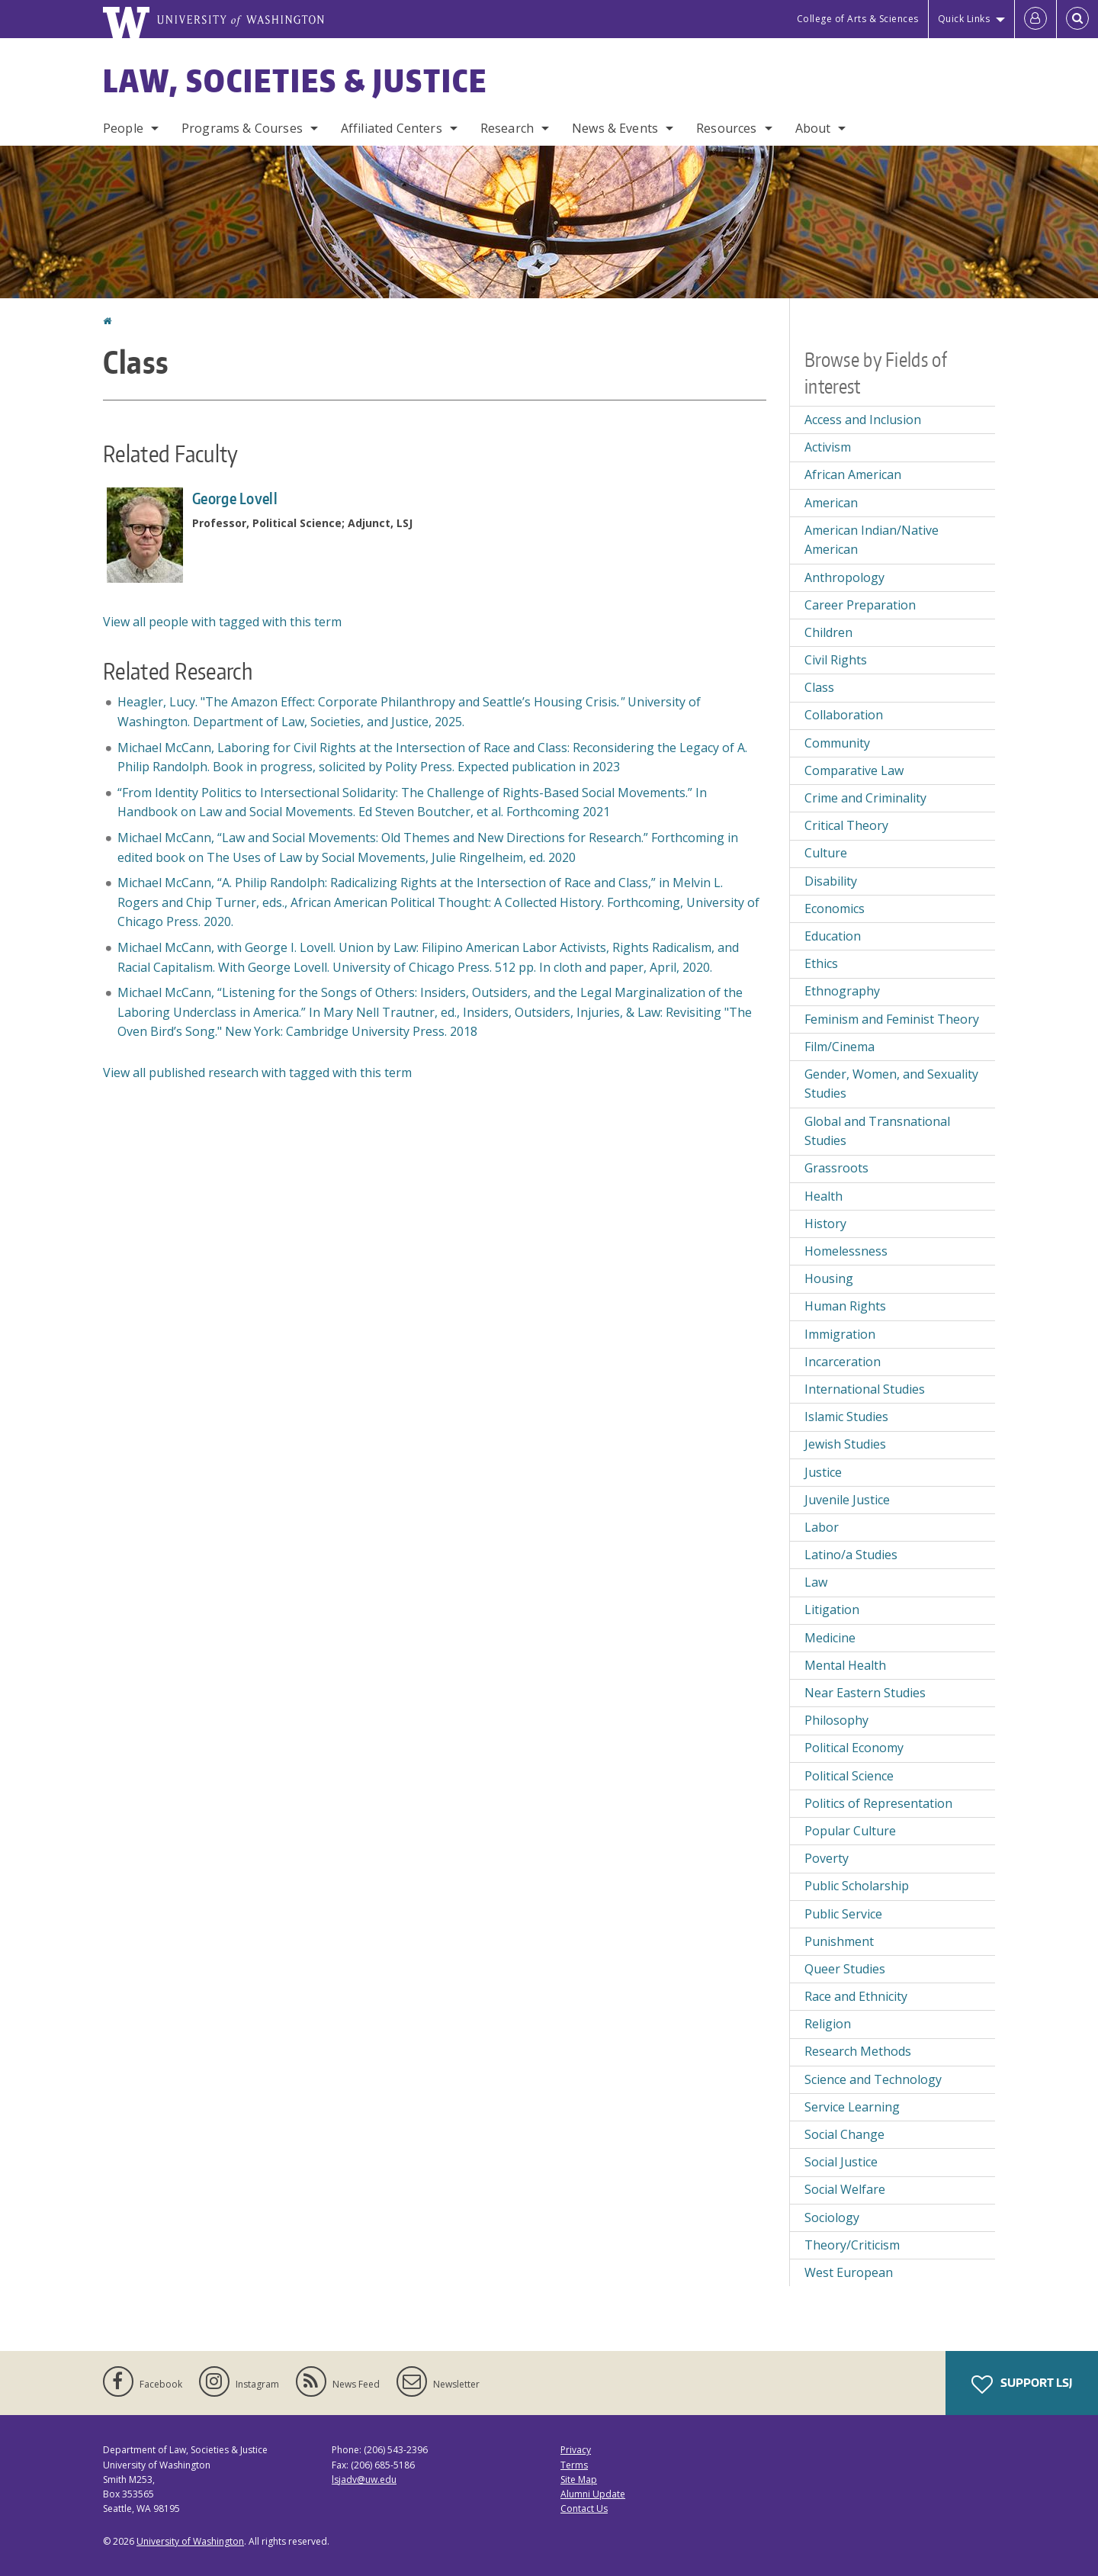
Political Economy (854, 1747)
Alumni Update (592, 2494)
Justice (823, 1472)
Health (823, 1196)
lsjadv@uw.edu (364, 2479)
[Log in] (1035, 19)
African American (852, 474)
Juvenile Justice (847, 1499)
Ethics (821, 963)
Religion (827, 2023)
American (831, 502)
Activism (827, 447)
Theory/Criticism (852, 2245)
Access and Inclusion (862, 419)
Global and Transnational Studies (877, 1131)
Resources (726, 128)
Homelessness (846, 1251)
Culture (825, 852)
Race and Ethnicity (855, 1996)
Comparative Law (854, 770)
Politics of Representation (878, 1803)
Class (819, 687)
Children (828, 632)
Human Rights (845, 1306)
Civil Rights (835, 659)
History (825, 1223)
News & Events (615, 128)
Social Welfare (844, 2189)
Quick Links (964, 18)
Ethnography (842, 990)
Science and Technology (873, 2079)
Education (832, 936)
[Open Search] (1077, 19)
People (123, 128)
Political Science (849, 1775)
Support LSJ (1021, 2384)
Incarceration (842, 1361)
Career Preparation (860, 605)
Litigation (831, 1609)
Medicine (830, 1637)
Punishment (839, 1941)
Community (837, 743)
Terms (574, 2465)
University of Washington (190, 2541)
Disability (830, 881)
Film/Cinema (839, 1046)
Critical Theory (846, 825)
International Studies (864, 1389)
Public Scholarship (856, 1885)
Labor (821, 1527)
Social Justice (841, 2161)
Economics (834, 908)
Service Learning (852, 2106)
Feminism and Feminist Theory (891, 1019)
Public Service (843, 1913)
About (813, 128)
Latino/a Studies (850, 1554)
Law (815, 1582)
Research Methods (857, 2051)
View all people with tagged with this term (222, 621)
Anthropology (844, 577)
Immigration (839, 1334)
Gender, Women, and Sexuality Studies (891, 1084)
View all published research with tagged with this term (257, 1072)
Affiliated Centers (391, 128)
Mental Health (845, 1665)
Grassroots (836, 1167)
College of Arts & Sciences (858, 18)
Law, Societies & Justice (295, 81)
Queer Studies (844, 1968)
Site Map (578, 2479)
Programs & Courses (242, 128)
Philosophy (836, 1720)
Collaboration (843, 714)
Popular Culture (850, 1830)
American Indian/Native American (871, 540)
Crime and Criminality (865, 798)
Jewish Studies (845, 1444)
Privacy (575, 2449)
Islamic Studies (846, 1416)
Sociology (831, 2217)
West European (848, 2272)
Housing (828, 1278)
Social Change (844, 2134)
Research (507, 128)
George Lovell (235, 498)
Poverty (826, 1858)
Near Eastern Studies (865, 1692)
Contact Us (584, 2508)
